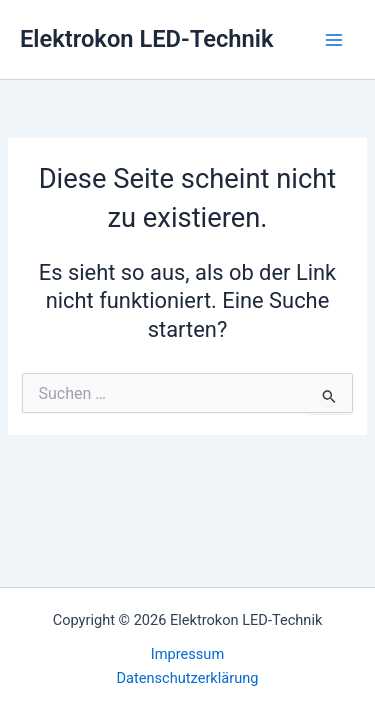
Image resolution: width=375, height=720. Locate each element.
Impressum (187, 654)
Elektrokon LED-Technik (146, 39)
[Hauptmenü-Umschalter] (334, 40)
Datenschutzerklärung (188, 678)
